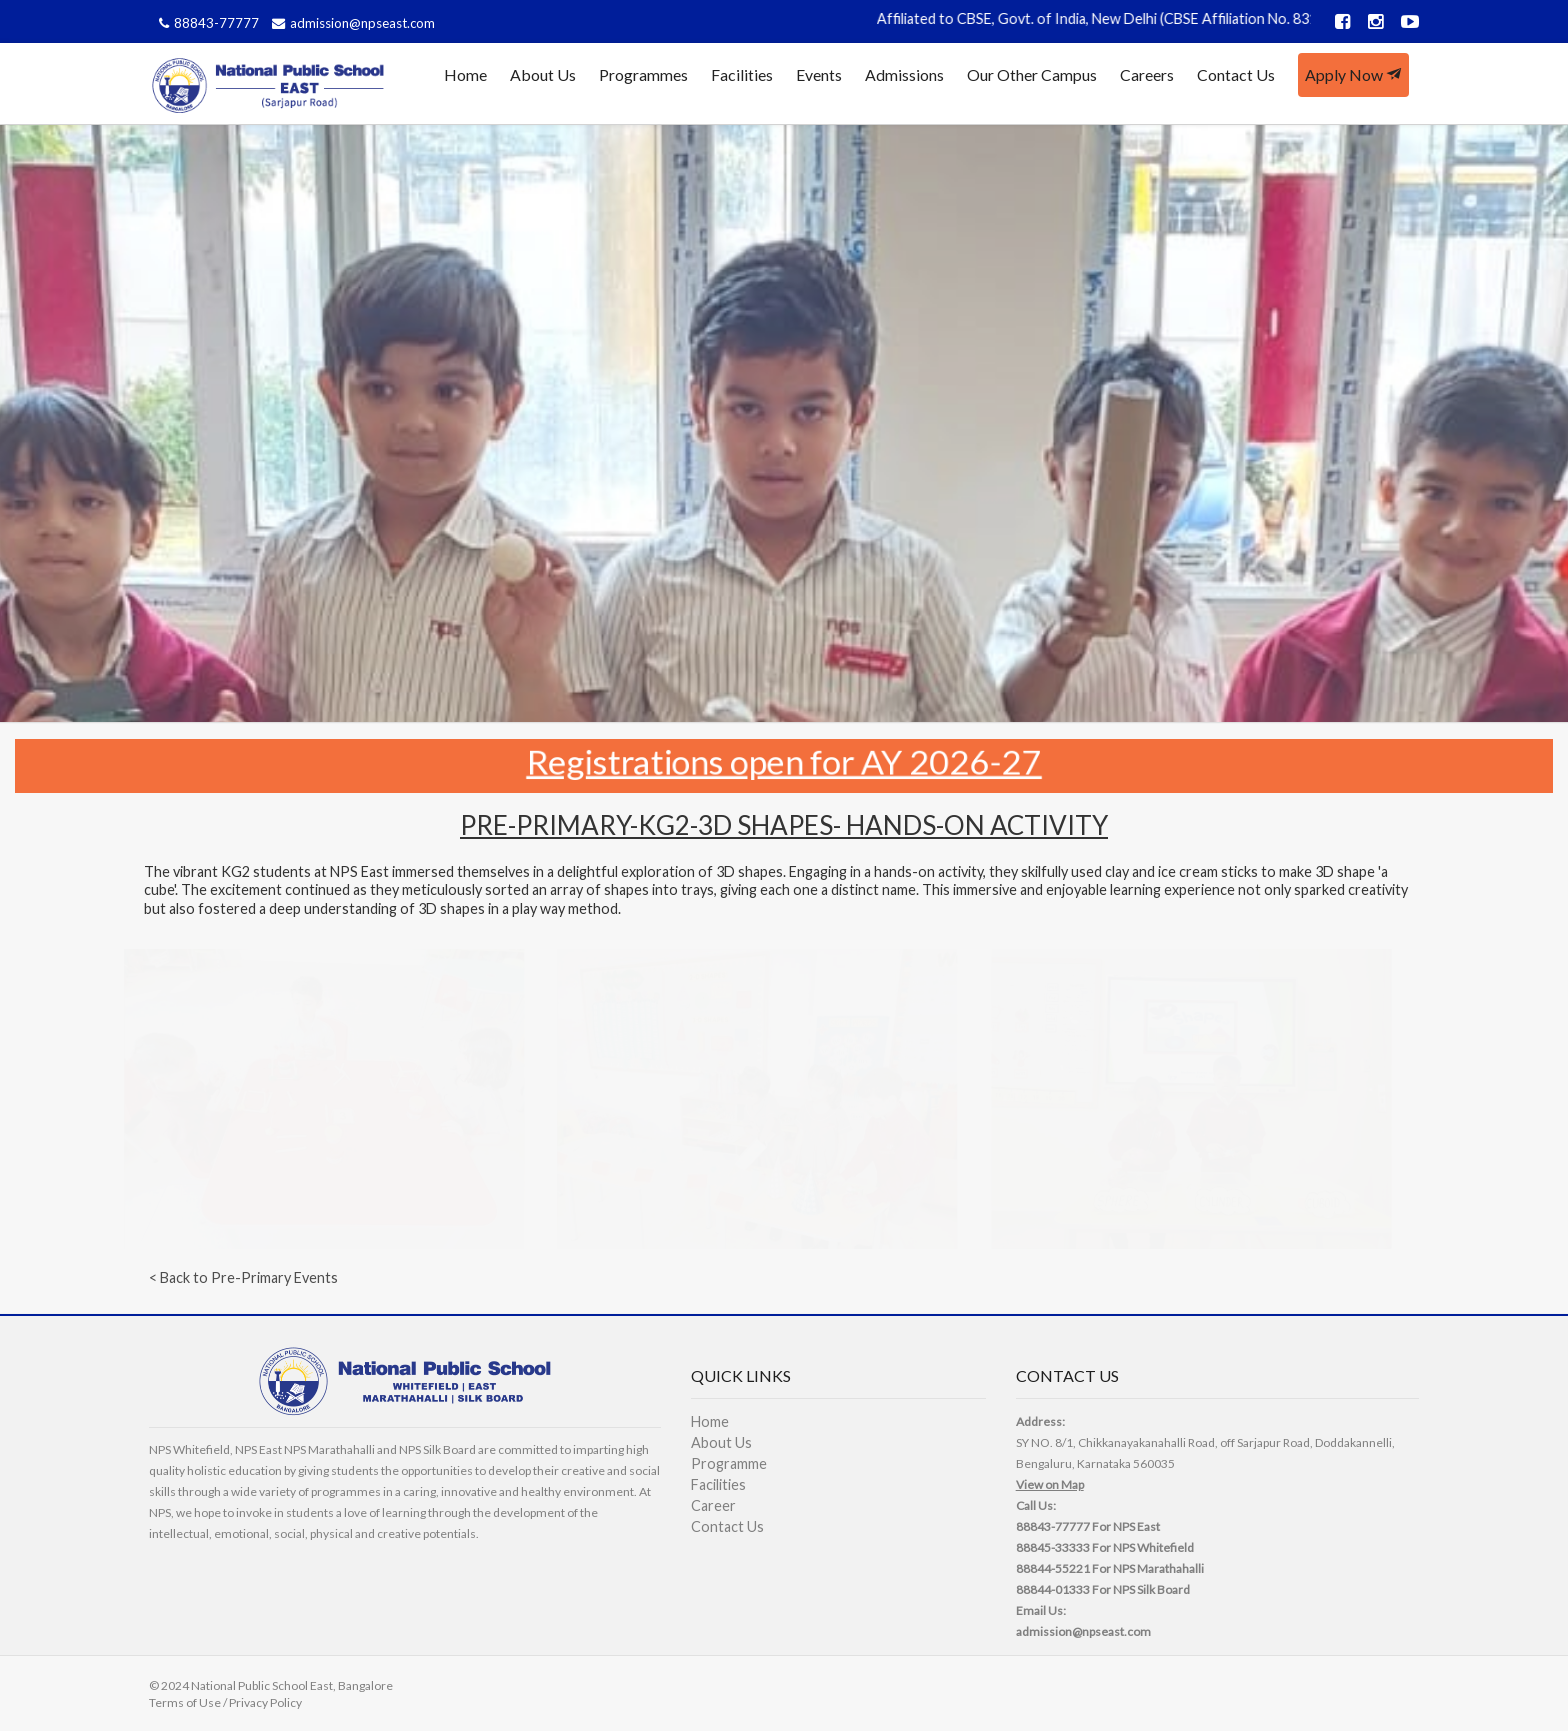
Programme (729, 1463)
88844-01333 (1053, 1589)
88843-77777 (206, 23)
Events (819, 74)
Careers (1147, 74)
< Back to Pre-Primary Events (243, 1277)
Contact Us (1236, 74)
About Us (543, 74)
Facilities (742, 74)
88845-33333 (1053, 1547)
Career (713, 1505)
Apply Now (1353, 74)
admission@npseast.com (351, 23)
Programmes (643, 74)
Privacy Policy (265, 1702)
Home (465, 74)
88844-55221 (1053, 1568)
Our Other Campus (1032, 74)
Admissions (904, 74)
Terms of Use (185, 1702)
